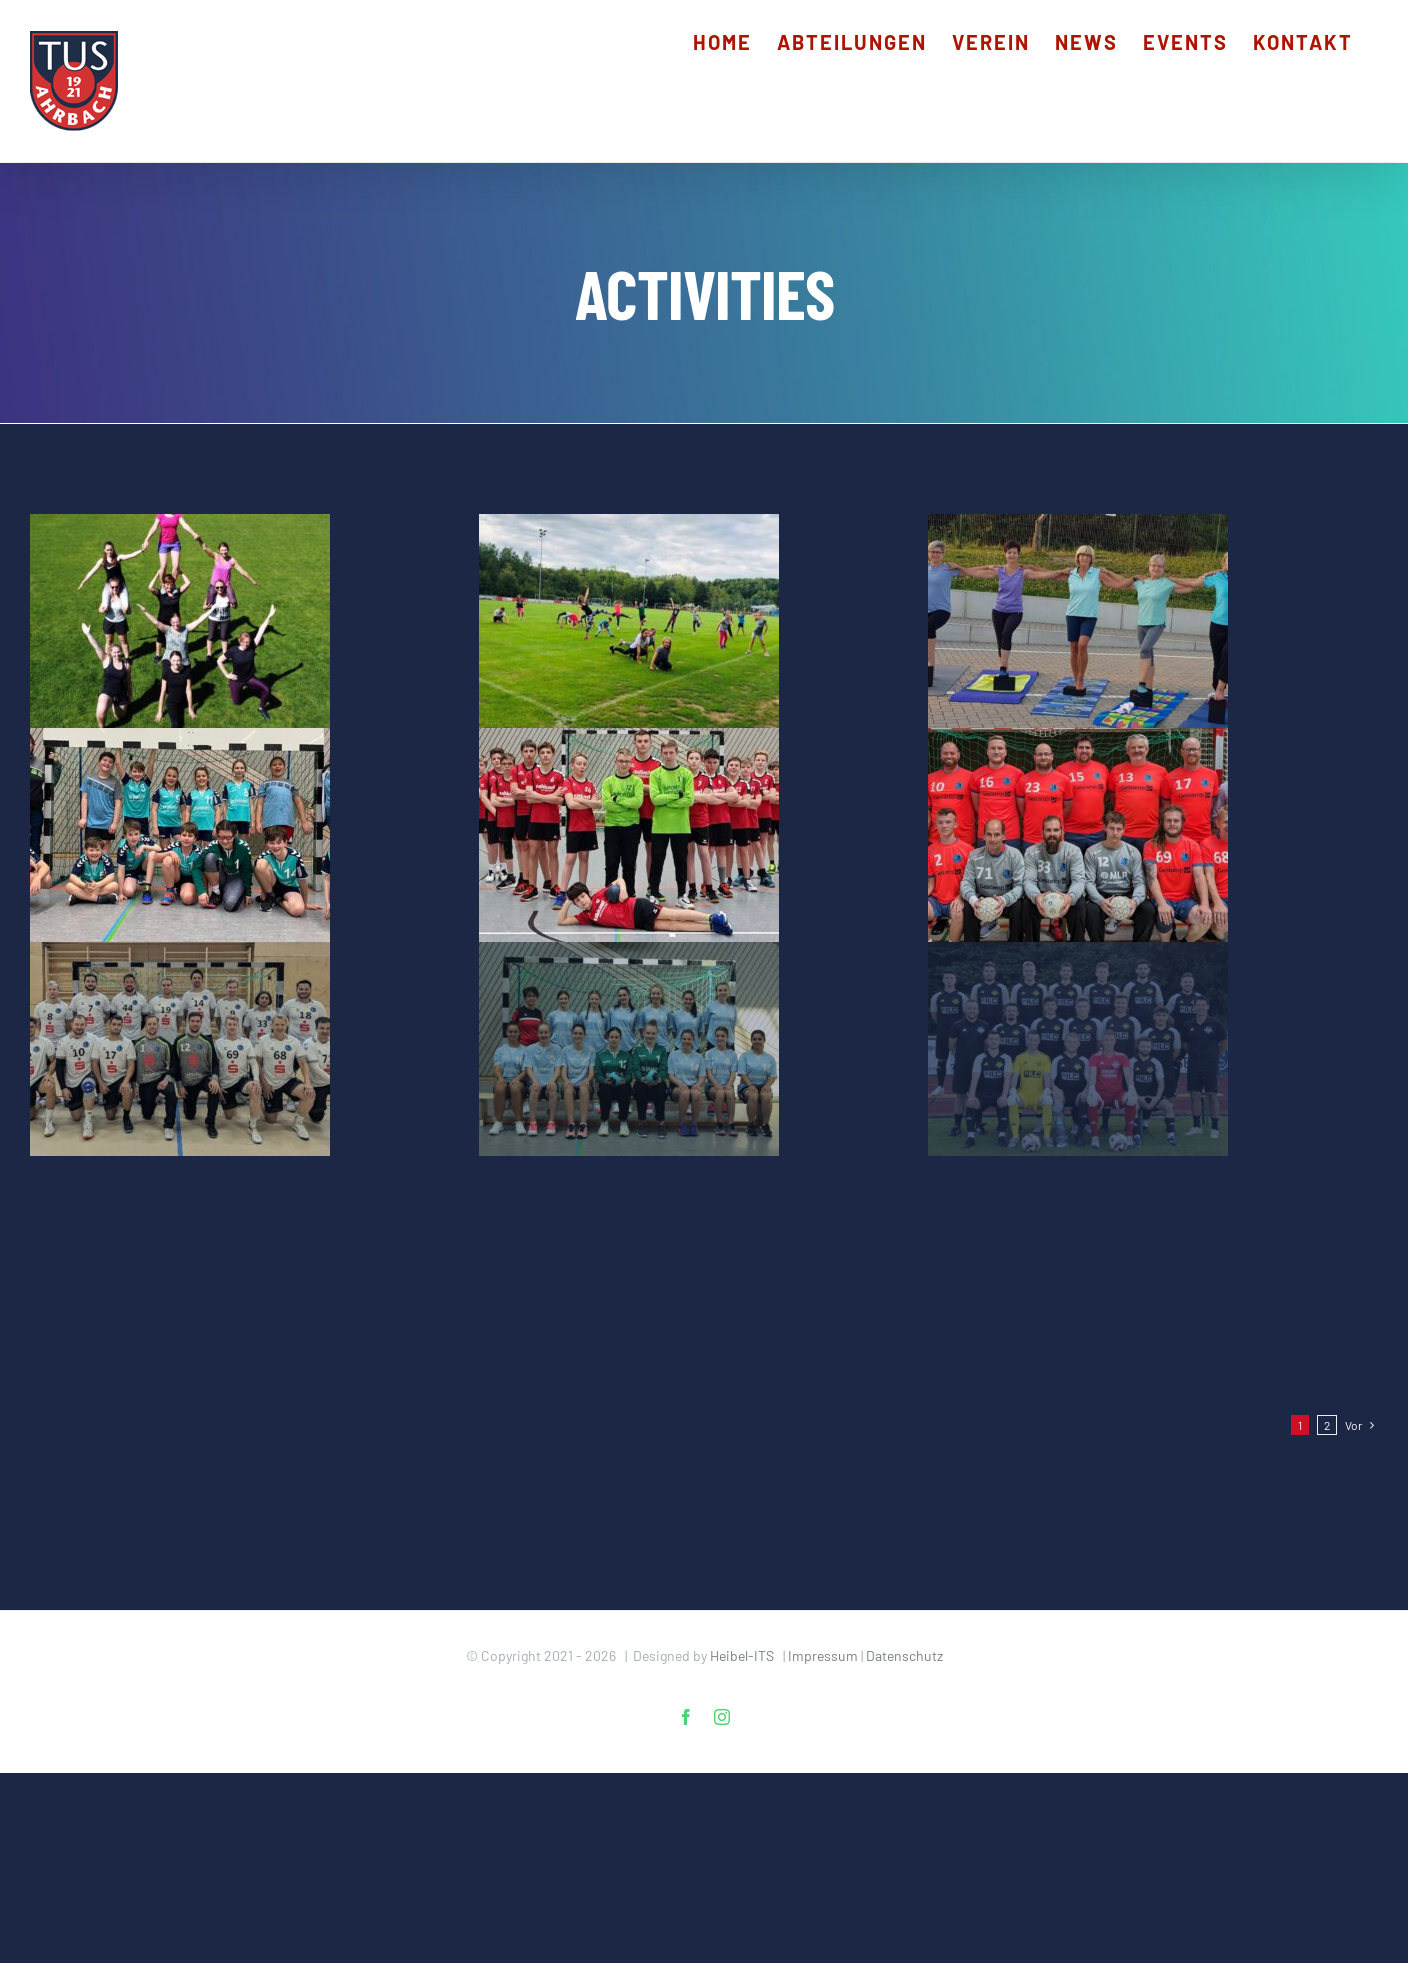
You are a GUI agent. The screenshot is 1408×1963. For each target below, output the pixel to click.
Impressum (823, 1655)
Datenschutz (904, 1655)
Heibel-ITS (742, 1655)
